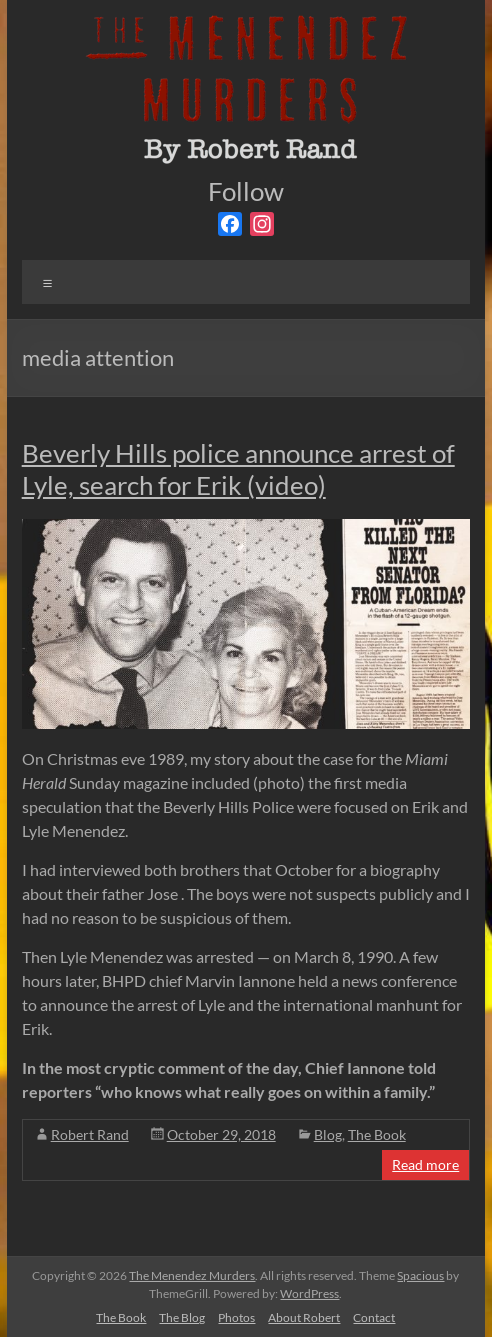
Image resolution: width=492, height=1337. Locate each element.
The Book (377, 1134)
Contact (374, 1317)
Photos (236, 1317)
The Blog (182, 1317)
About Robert (304, 1317)
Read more (425, 1164)
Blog (328, 1134)
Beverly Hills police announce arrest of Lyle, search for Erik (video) (238, 469)
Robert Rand (90, 1134)
